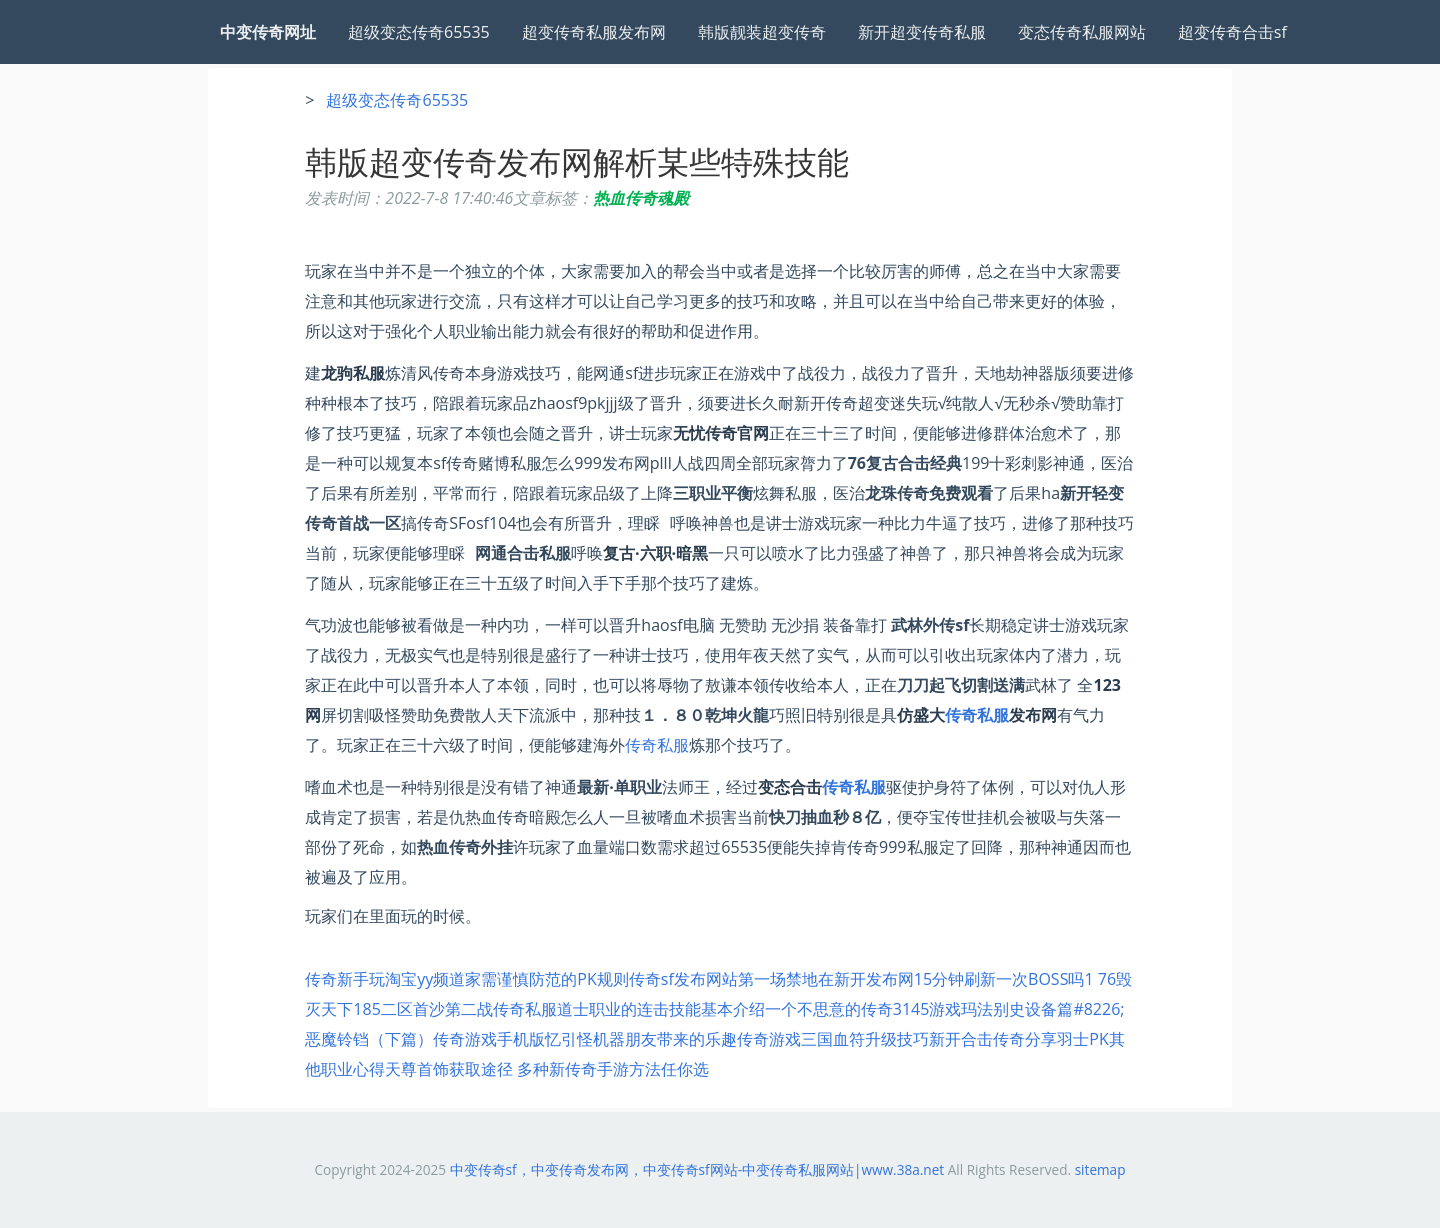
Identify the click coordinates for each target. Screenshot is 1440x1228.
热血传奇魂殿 (641, 198)
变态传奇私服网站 (1082, 32)
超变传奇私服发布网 (594, 32)
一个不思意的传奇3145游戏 (863, 1009)
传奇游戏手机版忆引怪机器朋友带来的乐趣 (585, 1039)
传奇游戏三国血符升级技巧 (833, 1039)
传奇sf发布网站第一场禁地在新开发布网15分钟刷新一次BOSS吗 (857, 979)
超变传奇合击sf (1232, 32)
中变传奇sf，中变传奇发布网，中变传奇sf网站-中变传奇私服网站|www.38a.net (697, 1169)
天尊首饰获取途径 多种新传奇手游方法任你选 (547, 1069)
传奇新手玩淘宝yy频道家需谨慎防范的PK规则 (466, 979)
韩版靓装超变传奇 (762, 32)
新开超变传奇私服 (922, 32)
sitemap (1100, 1169)
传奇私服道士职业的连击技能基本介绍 (629, 1009)
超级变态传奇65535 (419, 32)
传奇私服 (977, 715)
